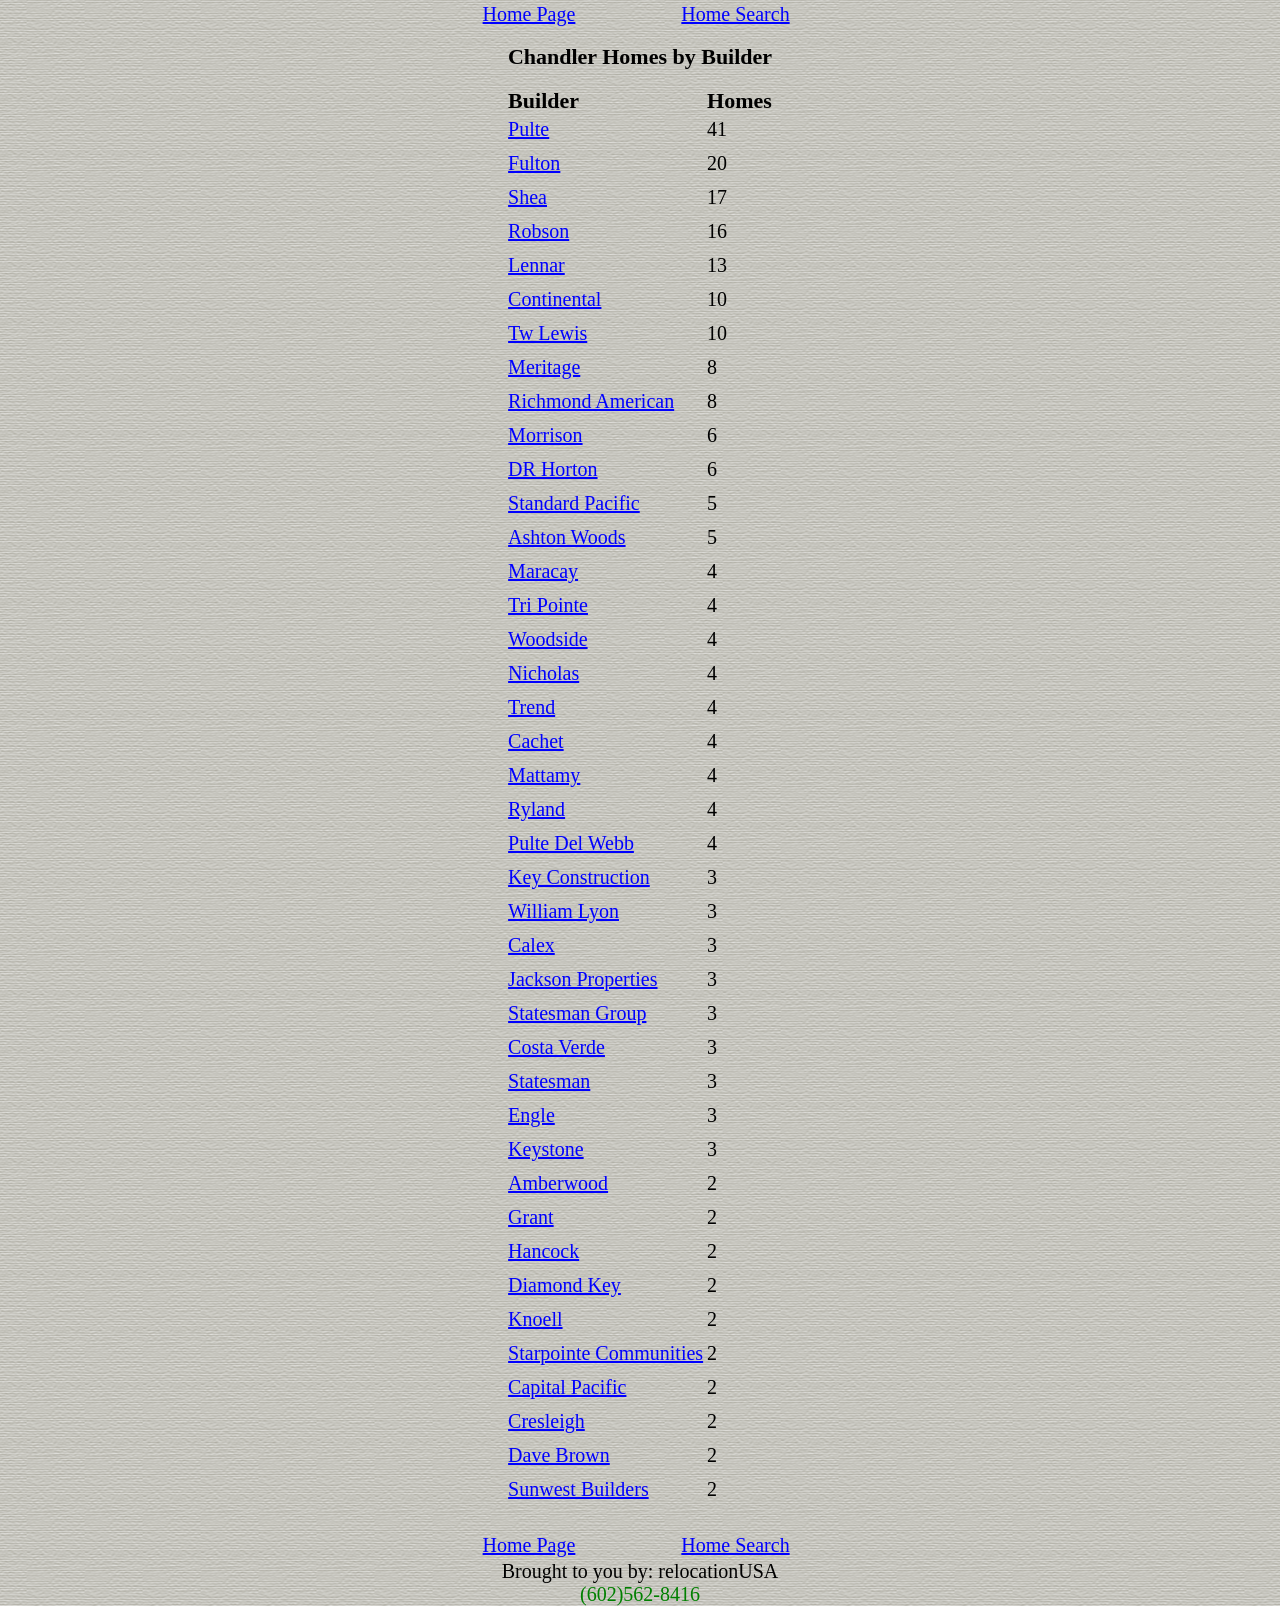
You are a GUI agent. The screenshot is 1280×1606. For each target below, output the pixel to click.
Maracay (543, 571)
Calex (531, 945)
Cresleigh (546, 1421)
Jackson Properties (582, 979)
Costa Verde (556, 1047)
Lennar (536, 265)
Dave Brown (559, 1455)
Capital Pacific (567, 1387)
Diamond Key (564, 1285)
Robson (538, 231)
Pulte (528, 129)
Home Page (529, 14)
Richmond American (591, 401)
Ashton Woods (566, 537)
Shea (527, 197)
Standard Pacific (574, 503)
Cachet (536, 741)
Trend (531, 707)
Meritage (544, 367)
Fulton (534, 163)
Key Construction (579, 877)
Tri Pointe (548, 605)
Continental (554, 299)
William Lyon (563, 911)
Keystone (546, 1149)
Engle (531, 1115)
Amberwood (558, 1183)
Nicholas (543, 673)
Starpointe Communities (605, 1353)
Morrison (545, 435)
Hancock (543, 1251)
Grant (531, 1217)
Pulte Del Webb (571, 843)
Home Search (735, 14)
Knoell (535, 1319)
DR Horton (552, 469)
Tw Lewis (547, 333)
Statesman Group (577, 1013)
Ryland (536, 809)
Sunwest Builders (578, 1489)
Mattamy (544, 775)
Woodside (548, 639)
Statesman (549, 1081)
